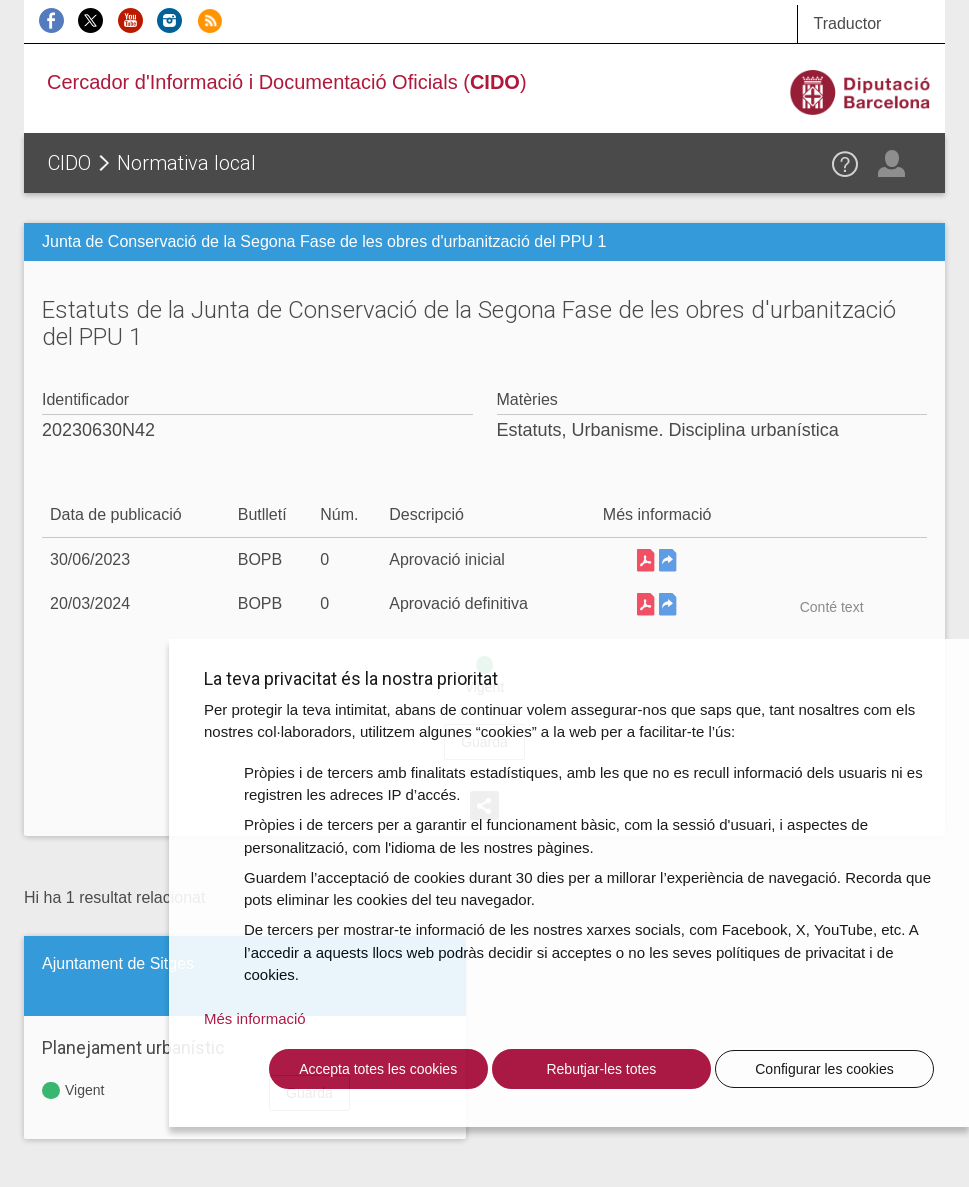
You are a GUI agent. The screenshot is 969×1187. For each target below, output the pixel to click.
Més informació (255, 1018)
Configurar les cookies (824, 1069)
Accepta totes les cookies (378, 1069)
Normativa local (186, 163)
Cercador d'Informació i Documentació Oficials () (287, 82)
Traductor (847, 23)
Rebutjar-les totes (601, 1069)
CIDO (69, 163)
